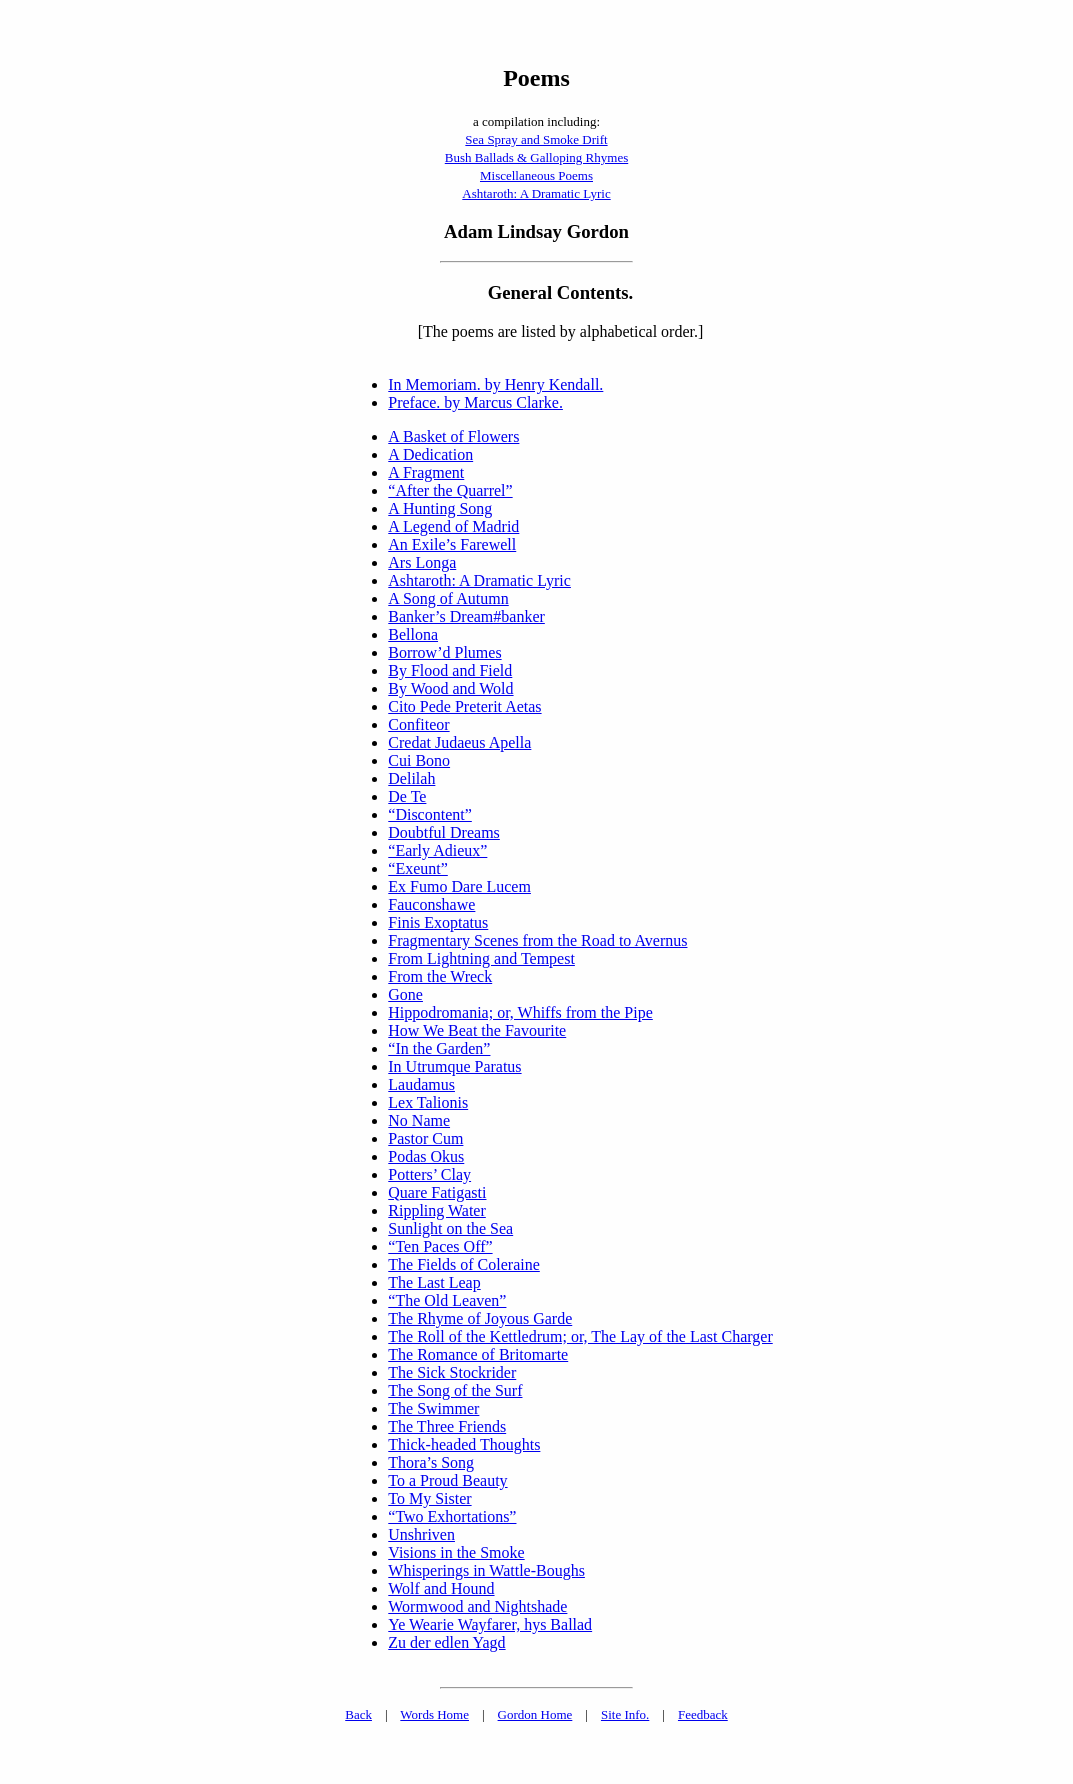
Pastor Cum (425, 1138)
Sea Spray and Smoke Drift (536, 139)
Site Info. (625, 1714)
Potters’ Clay (429, 1174)
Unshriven (421, 1534)
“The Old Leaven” (447, 1300)
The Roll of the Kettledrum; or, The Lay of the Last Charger (580, 1336)
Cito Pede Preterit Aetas (464, 706)
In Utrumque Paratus (454, 1066)
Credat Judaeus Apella (459, 742)
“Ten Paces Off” (440, 1246)
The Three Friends (447, 1426)
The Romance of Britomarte (478, 1354)
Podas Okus (426, 1156)
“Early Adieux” (437, 850)
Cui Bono (419, 760)
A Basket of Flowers (453, 436)
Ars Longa (422, 562)
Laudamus (421, 1084)
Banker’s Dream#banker (466, 616)
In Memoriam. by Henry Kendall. (495, 384)
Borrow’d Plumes (444, 652)
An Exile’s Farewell (452, 544)
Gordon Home (535, 1714)
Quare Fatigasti (437, 1192)
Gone (405, 994)
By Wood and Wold (450, 688)
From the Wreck (440, 976)
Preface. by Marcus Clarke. (475, 402)
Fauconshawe (431, 904)
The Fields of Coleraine (464, 1264)
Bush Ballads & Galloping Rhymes (536, 157)
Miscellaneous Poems (536, 175)
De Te (407, 796)
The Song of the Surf (455, 1390)
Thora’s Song (431, 1462)
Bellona (413, 634)
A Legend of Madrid (453, 526)
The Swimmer (433, 1408)
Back (358, 1714)
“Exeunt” (418, 868)
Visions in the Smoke (456, 1552)
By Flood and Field (450, 670)
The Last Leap (434, 1282)
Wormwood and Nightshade (477, 1606)
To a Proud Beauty (447, 1480)
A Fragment (426, 472)
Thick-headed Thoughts (464, 1444)
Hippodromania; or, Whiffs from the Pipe (520, 1012)
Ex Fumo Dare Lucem (459, 886)
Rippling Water (437, 1210)
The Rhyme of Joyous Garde (480, 1318)
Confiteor (418, 724)
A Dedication (430, 454)
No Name (419, 1120)
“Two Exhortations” (452, 1516)
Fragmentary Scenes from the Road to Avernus (537, 940)
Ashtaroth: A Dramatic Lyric (536, 193)
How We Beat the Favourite (477, 1030)
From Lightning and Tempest (481, 958)
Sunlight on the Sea (450, 1228)
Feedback (703, 1714)
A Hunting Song (440, 508)
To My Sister (429, 1498)
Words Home (434, 1714)
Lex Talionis (428, 1102)
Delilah (411, 778)
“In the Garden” (439, 1048)
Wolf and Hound (441, 1588)
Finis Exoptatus (438, 922)
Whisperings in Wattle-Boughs (486, 1570)
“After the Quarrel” (450, 490)
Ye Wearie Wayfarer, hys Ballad (490, 1624)
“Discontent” (430, 814)
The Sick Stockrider (452, 1372)
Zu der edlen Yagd (446, 1642)
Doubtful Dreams (444, 832)
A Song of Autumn (448, 598)
